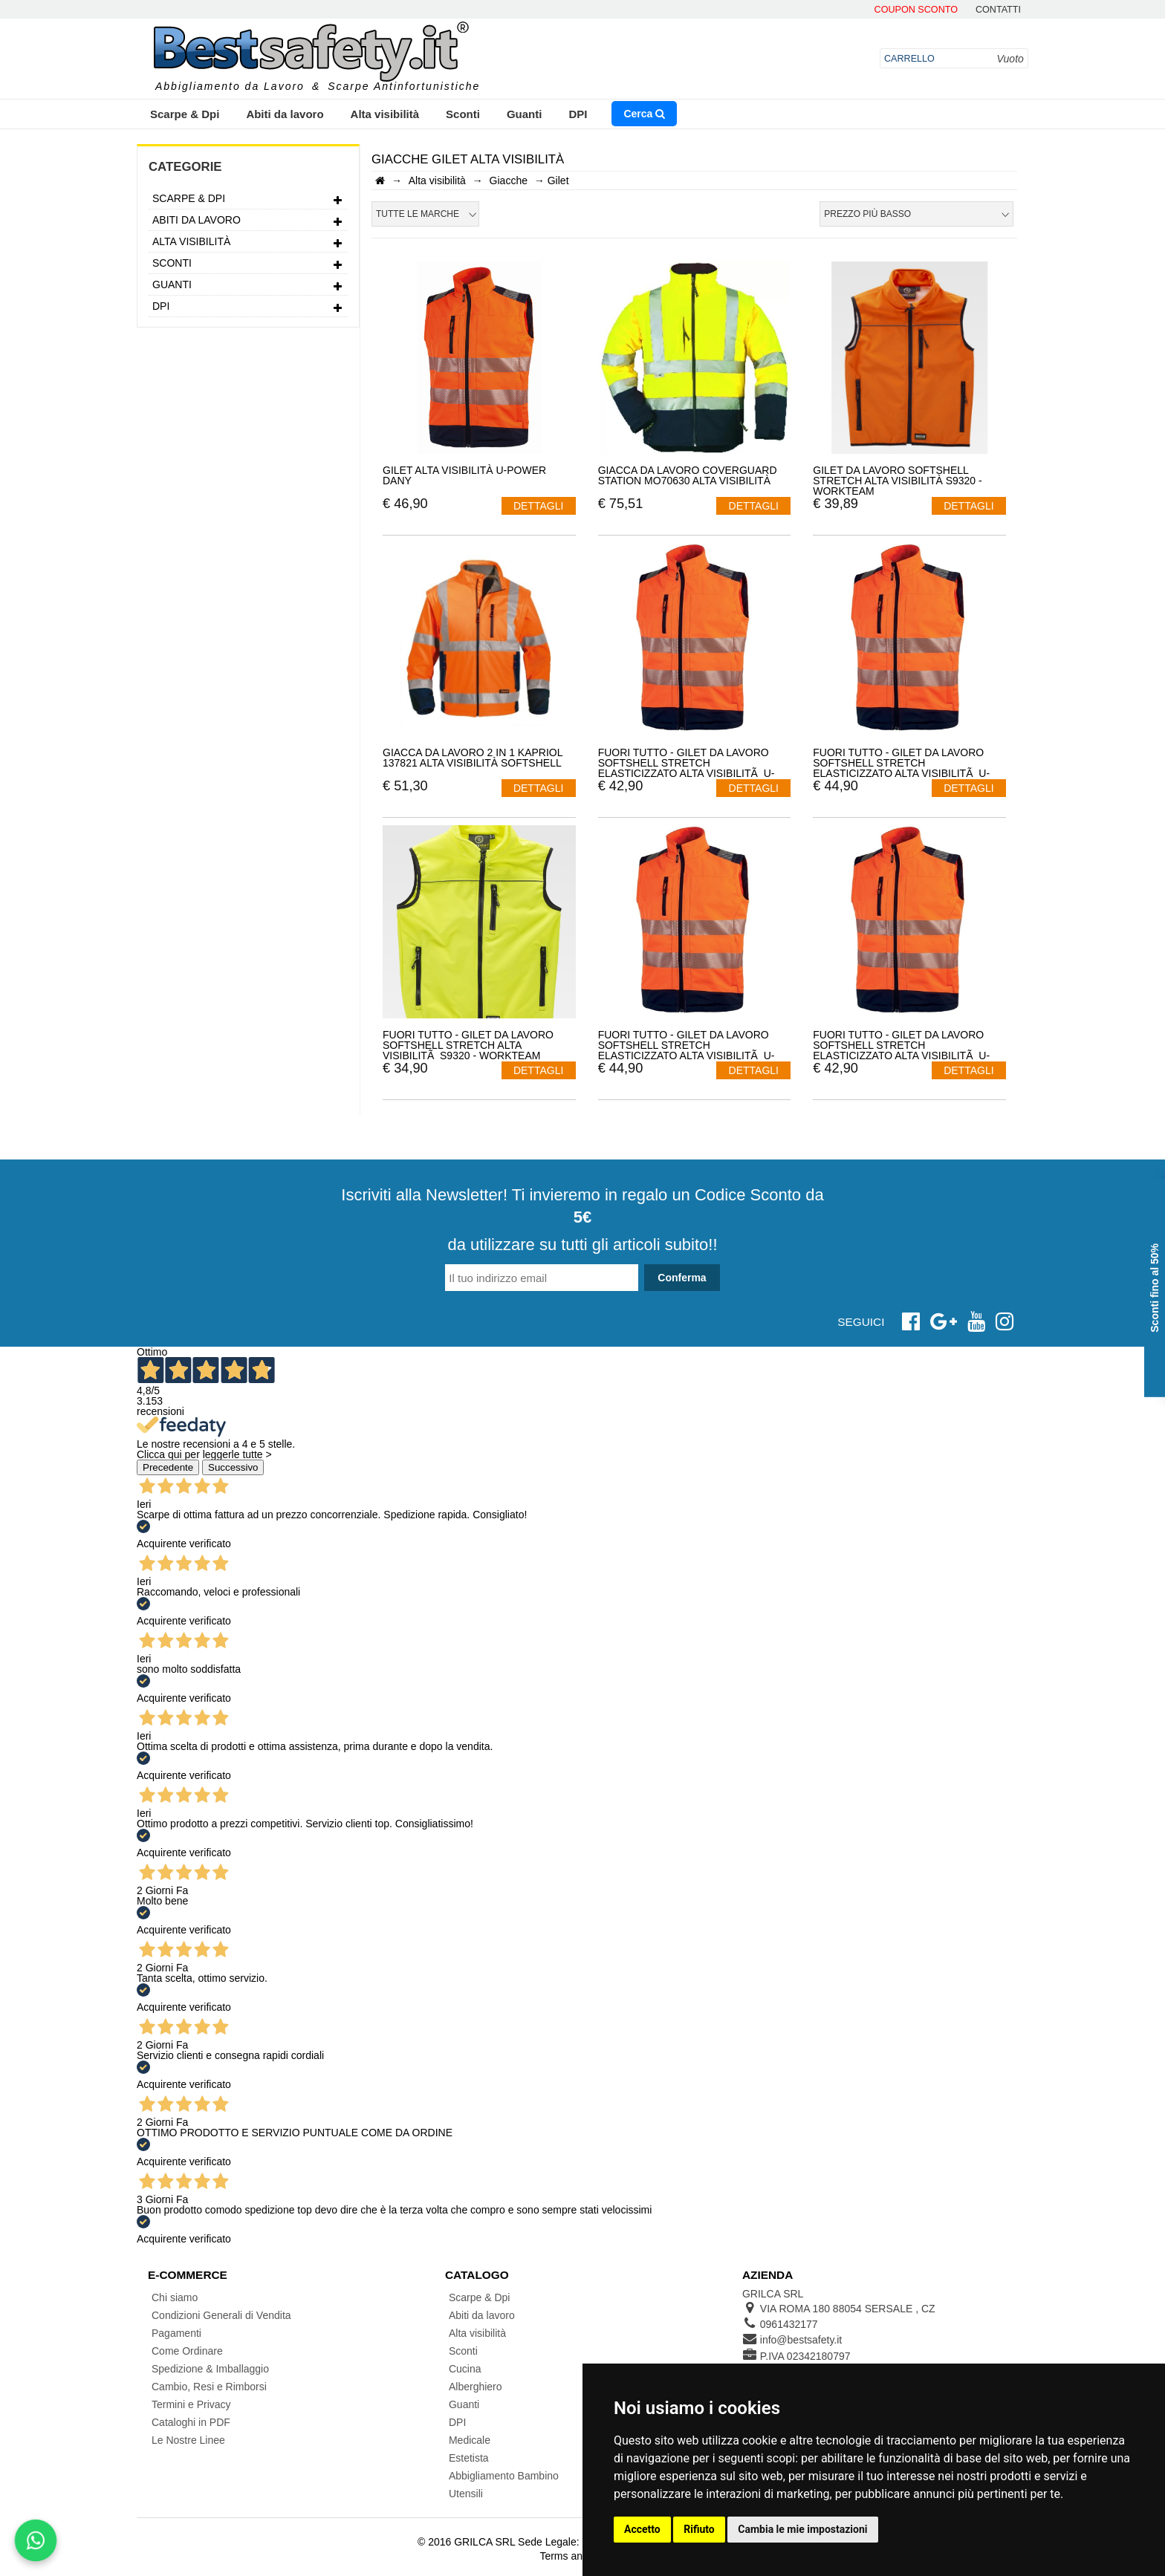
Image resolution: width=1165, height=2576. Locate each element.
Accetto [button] (642, 2529)
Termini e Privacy (191, 2404)
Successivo (233, 1467)
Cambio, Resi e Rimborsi (209, 2387)
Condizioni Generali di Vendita (221, 2315)
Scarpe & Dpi (184, 114)
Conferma (682, 1278)
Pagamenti (176, 2333)
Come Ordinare (187, 2351)
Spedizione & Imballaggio (210, 2369)
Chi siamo (175, 2297)
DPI (577, 114)
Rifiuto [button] (699, 2529)
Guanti (524, 114)
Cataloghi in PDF (191, 2422)
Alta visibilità (385, 114)
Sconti (463, 114)
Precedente (168, 1467)
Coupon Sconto (916, 10)
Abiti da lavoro (284, 114)
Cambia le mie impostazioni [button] (802, 2529)
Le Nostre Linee (188, 2440)
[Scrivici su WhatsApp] (35, 2540)
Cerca (644, 114)
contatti (998, 10)
